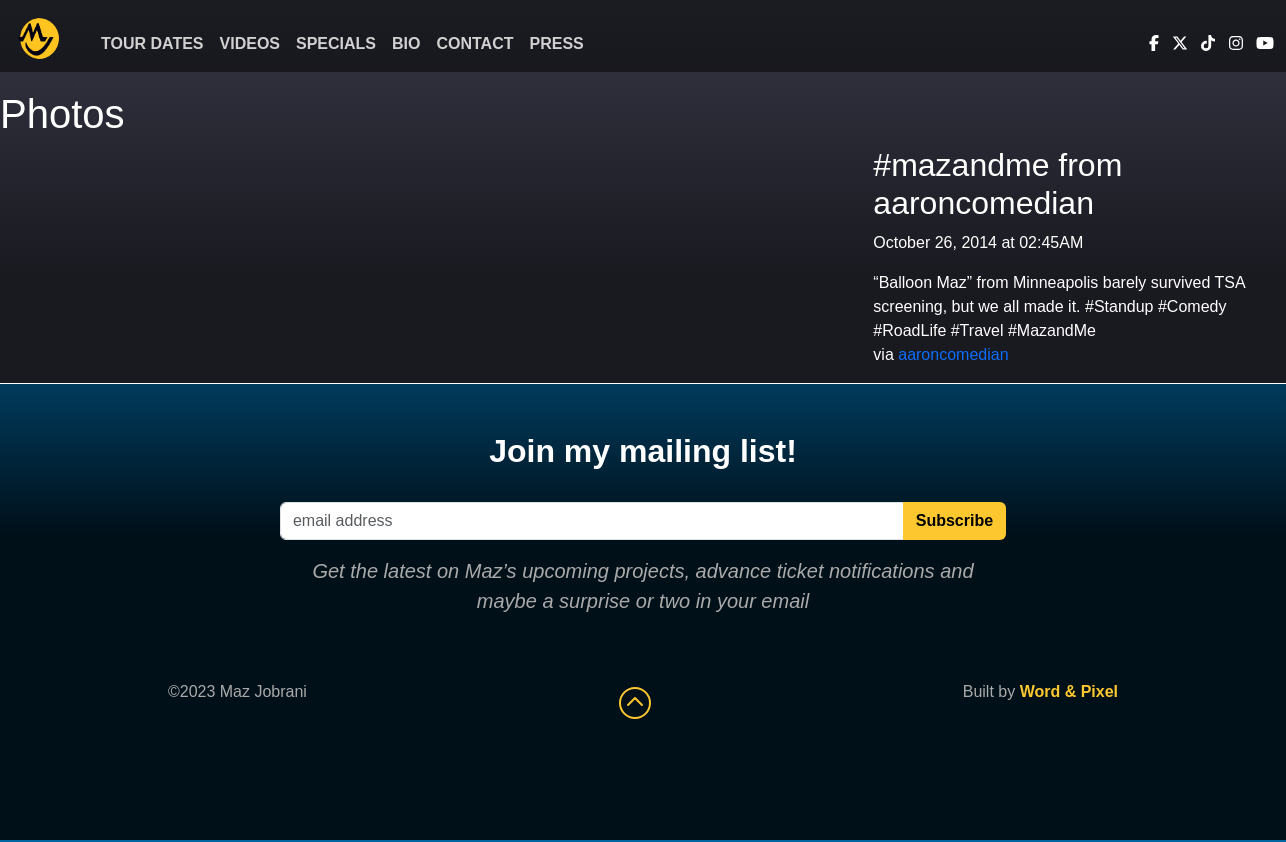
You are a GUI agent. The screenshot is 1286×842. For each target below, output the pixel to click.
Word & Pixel (1069, 691)
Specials (336, 43)
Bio (406, 43)
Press (557, 43)
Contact (474, 43)
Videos (250, 43)
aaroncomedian (953, 354)
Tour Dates (152, 43)
